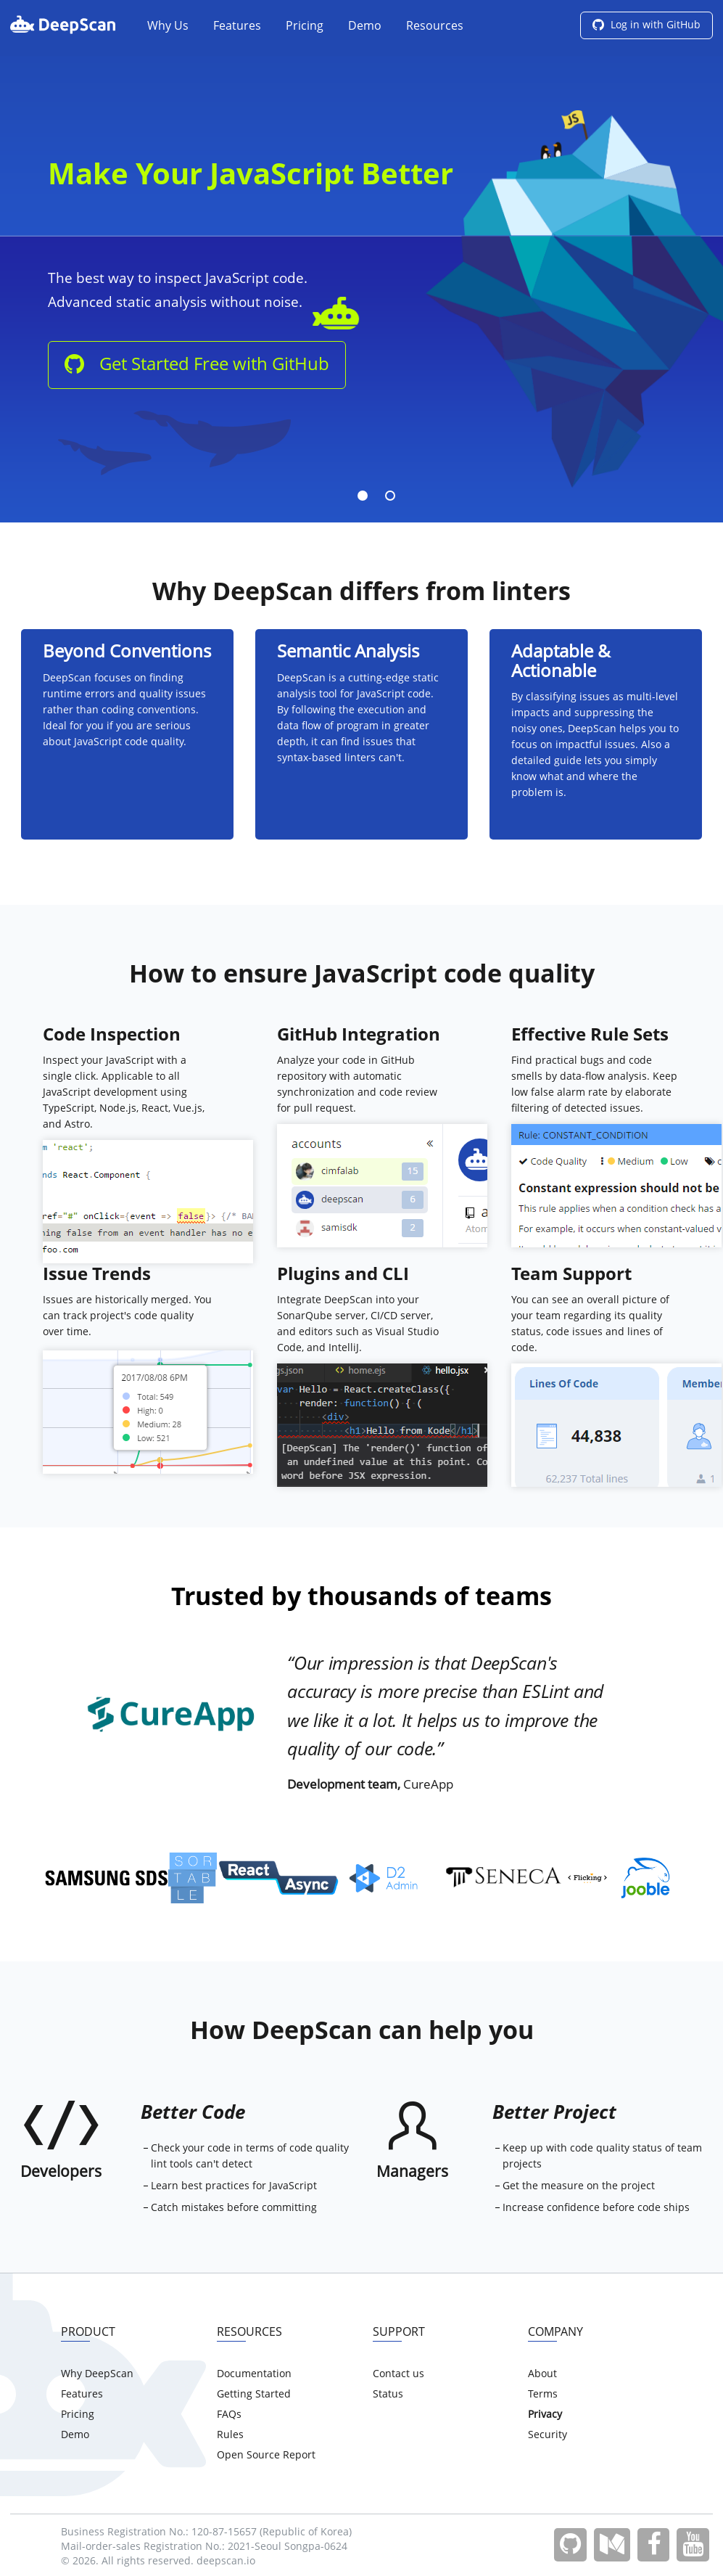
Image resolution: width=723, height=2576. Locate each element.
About (542, 2374)
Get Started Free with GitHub (197, 365)
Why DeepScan (97, 2374)
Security (547, 2435)
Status (388, 2395)
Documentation (254, 2374)
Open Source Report (266, 2455)
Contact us (398, 2374)
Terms (543, 2395)
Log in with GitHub (646, 25)
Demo (364, 27)
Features (237, 27)
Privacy (545, 2415)
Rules (230, 2435)
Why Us (168, 27)
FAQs (229, 2415)
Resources (434, 27)
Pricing (304, 27)
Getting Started (254, 2395)
